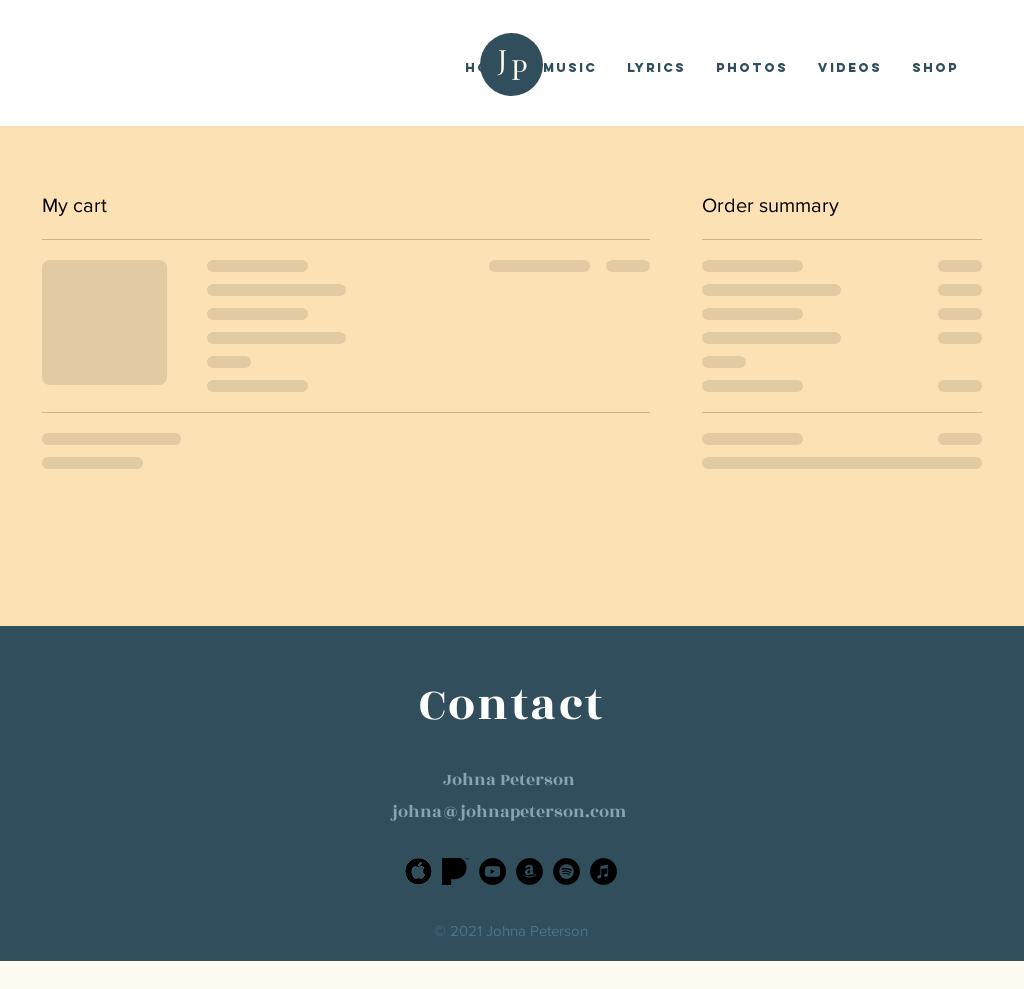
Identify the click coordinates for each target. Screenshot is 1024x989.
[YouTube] (492, 871)
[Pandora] (455, 871)
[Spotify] (566, 871)
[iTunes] (603, 871)
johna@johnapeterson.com (509, 812)
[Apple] (418, 871)
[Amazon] (529, 871)
